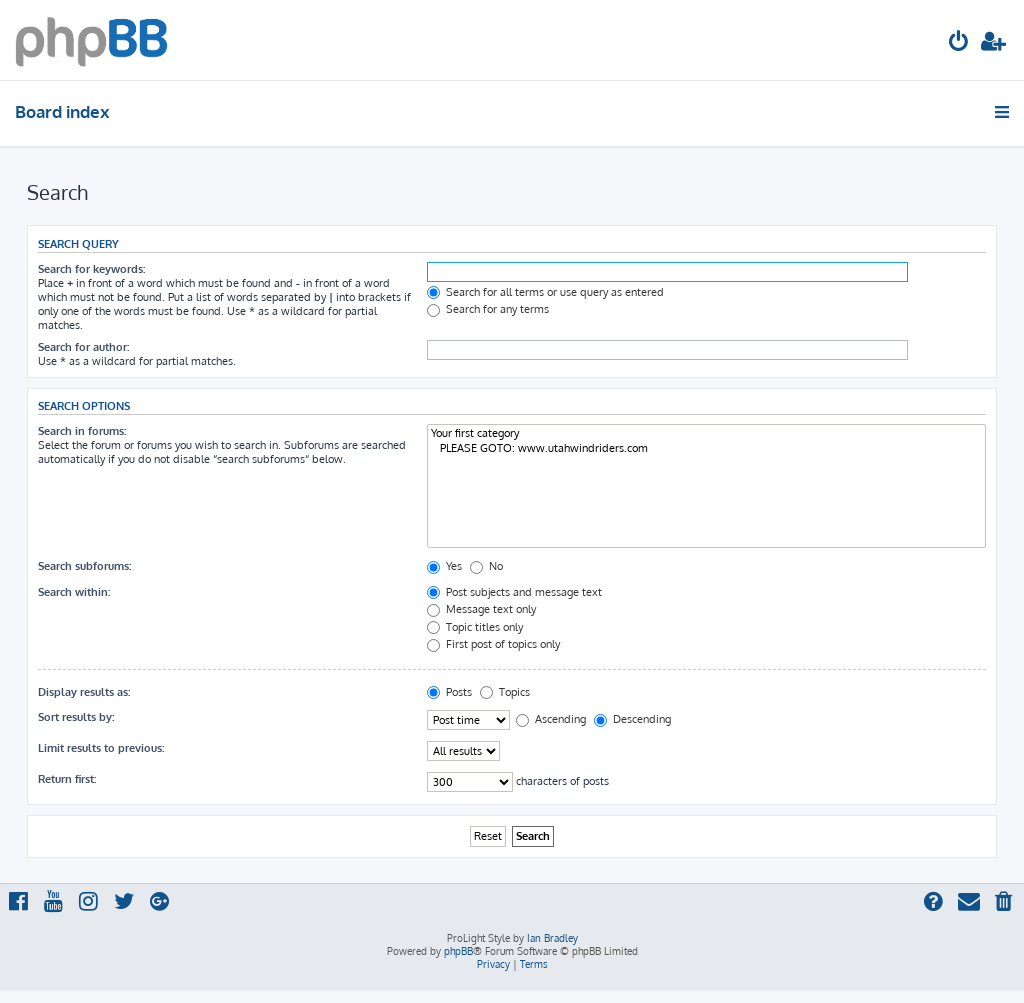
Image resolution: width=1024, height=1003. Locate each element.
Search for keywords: (91, 269)
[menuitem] (959, 43)
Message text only (481, 609)
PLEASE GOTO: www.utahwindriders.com (706, 448)
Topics (505, 692)
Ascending (551, 719)
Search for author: (83, 347)
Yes (444, 566)
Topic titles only (475, 627)
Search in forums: (82, 431)
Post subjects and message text (514, 592)
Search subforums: (84, 566)
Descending (632, 719)
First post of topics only (493, 644)
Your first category (706, 433)
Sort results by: (76, 717)
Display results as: (84, 692)
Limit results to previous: (101, 748)
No (486, 566)
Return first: (67, 779)
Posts (449, 692)
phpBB (458, 951)
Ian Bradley (552, 938)
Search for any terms (488, 309)
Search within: (74, 592)
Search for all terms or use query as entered (545, 292)
